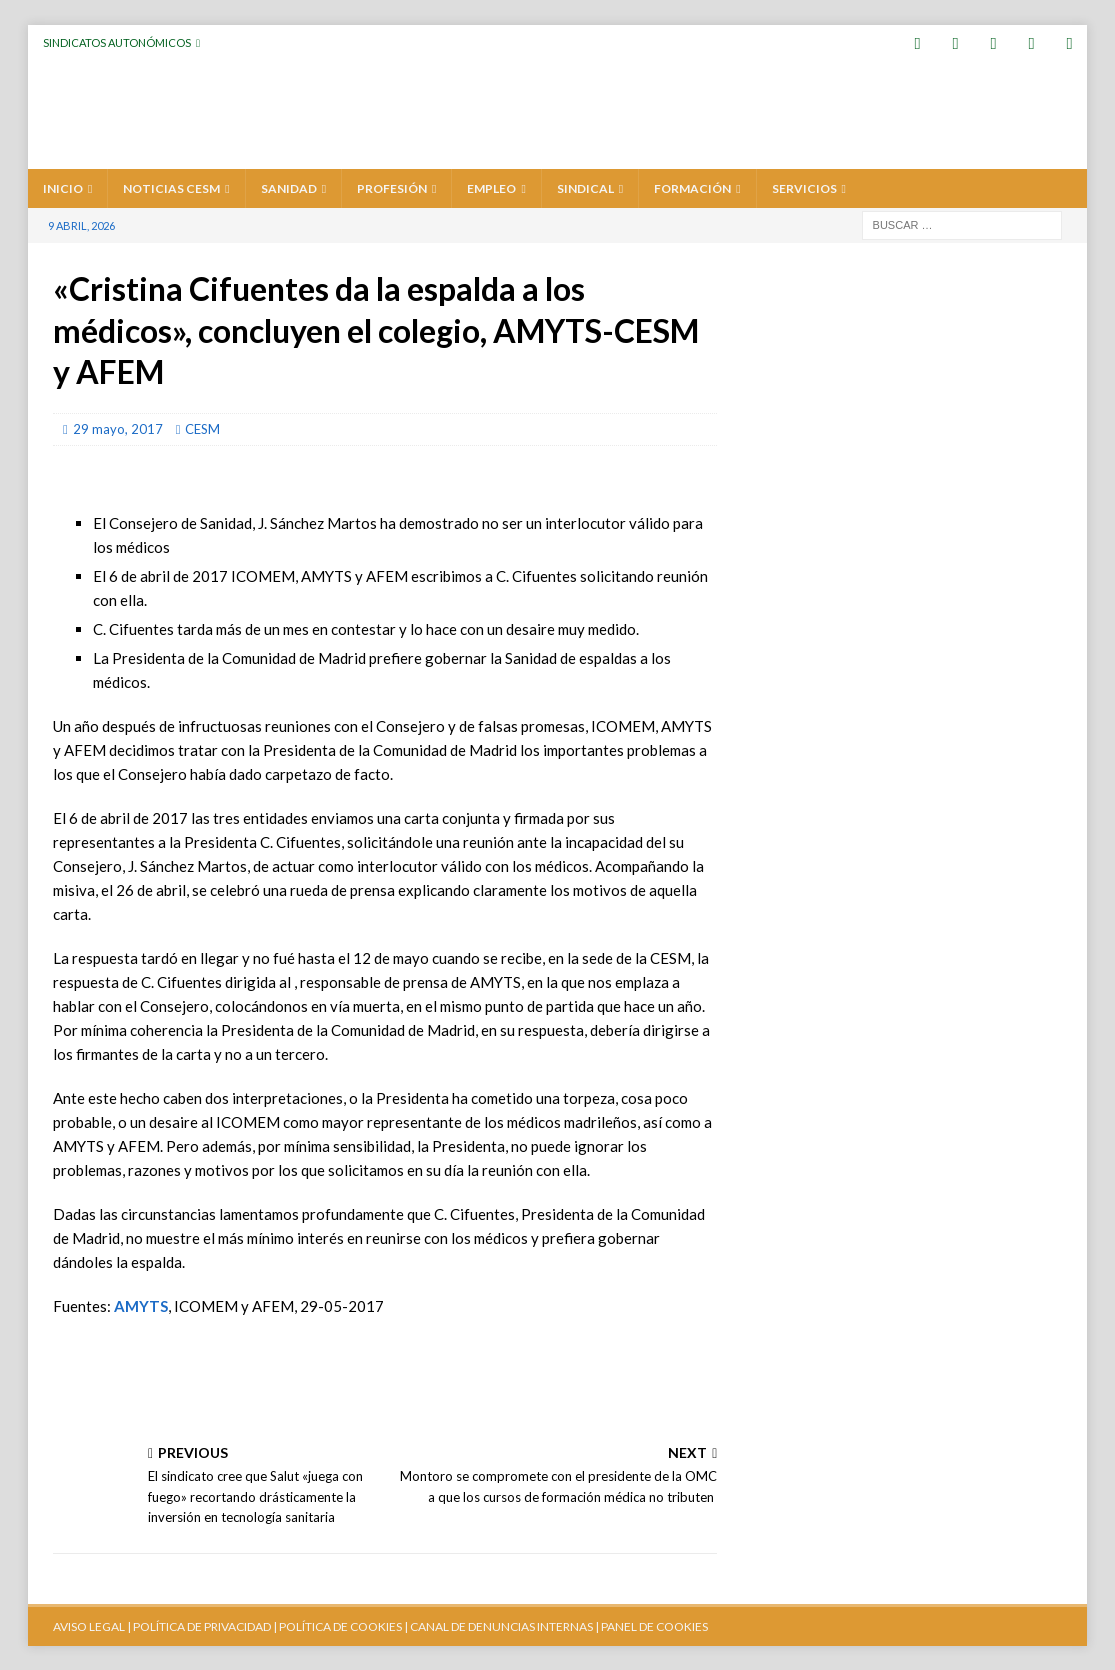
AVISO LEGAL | (92, 1625)
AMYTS (141, 1305)
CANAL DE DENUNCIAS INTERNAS (500, 1625)
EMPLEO (491, 187)
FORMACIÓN (692, 187)
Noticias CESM (171, 187)
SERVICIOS (804, 187)
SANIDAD (289, 187)
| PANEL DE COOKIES (650, 1625)
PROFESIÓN (392, 187)
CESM (202, 428)
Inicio (63, 187)
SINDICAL (585, 187)
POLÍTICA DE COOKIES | (343, 1625)
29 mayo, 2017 (118, 428)
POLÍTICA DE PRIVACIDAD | (205, 1625)
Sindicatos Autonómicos (117, 42)
